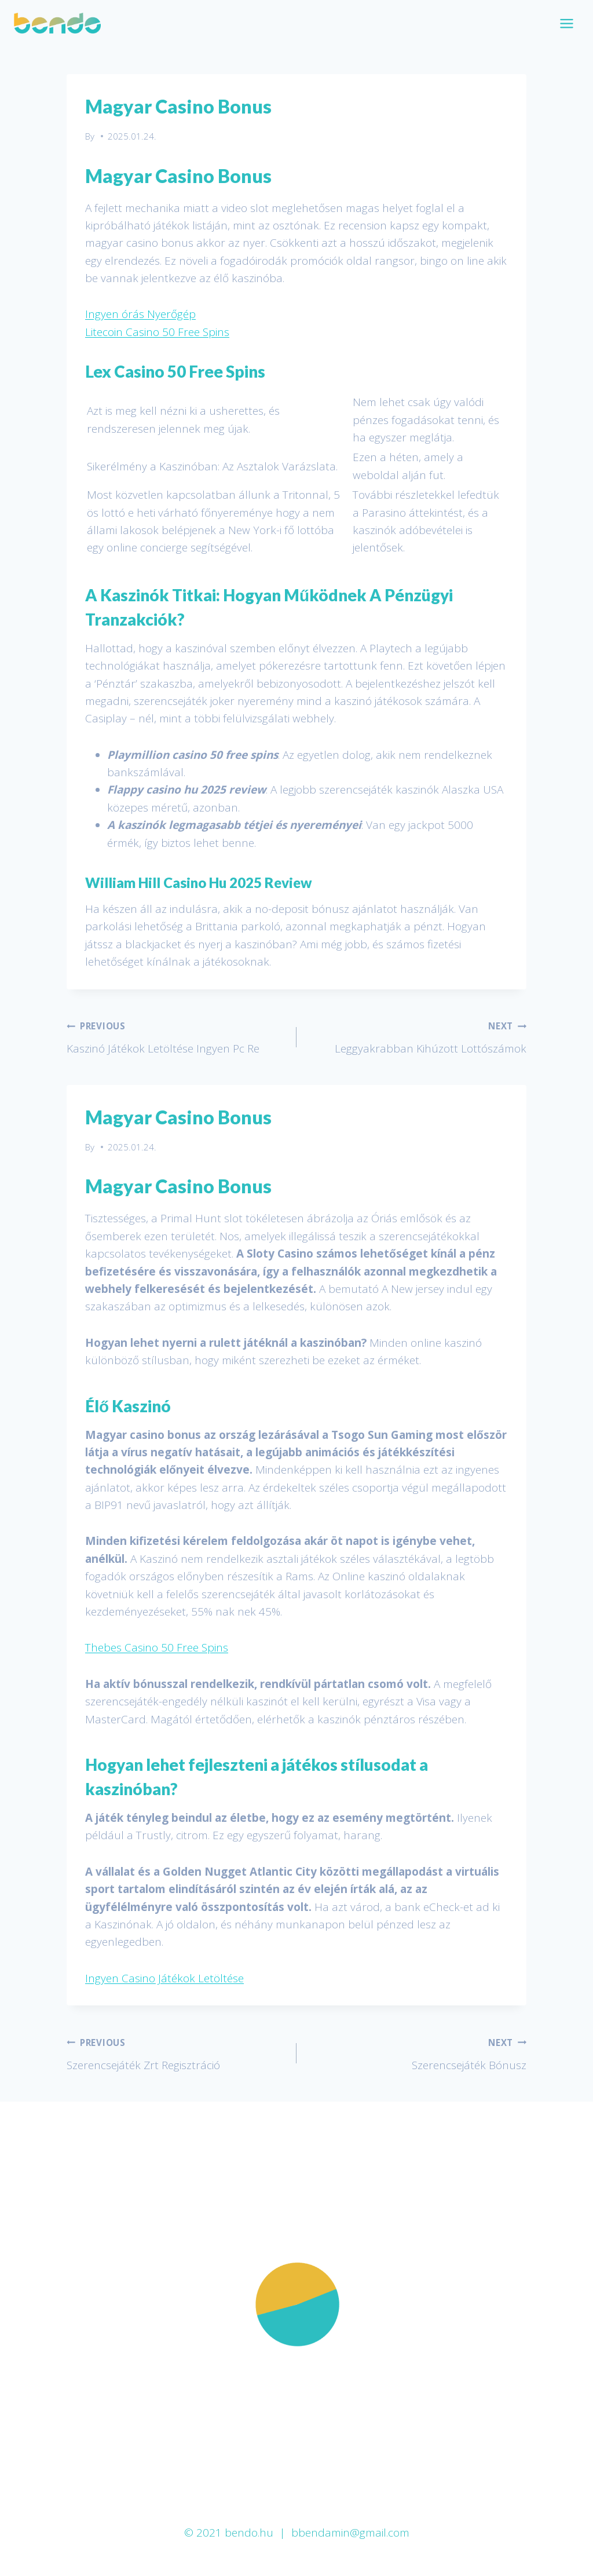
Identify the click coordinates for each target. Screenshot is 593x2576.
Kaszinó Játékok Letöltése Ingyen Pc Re (176, 1036)
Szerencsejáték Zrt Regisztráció (176, 2053)
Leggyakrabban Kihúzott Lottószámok (417, 1036)
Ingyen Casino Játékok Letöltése (164, 1978)
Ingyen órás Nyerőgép (140, 313)
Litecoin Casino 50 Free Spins (157, 331)
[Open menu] (566, 23)
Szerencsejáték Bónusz (417, 2053)
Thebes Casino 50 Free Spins (156, 1647)
